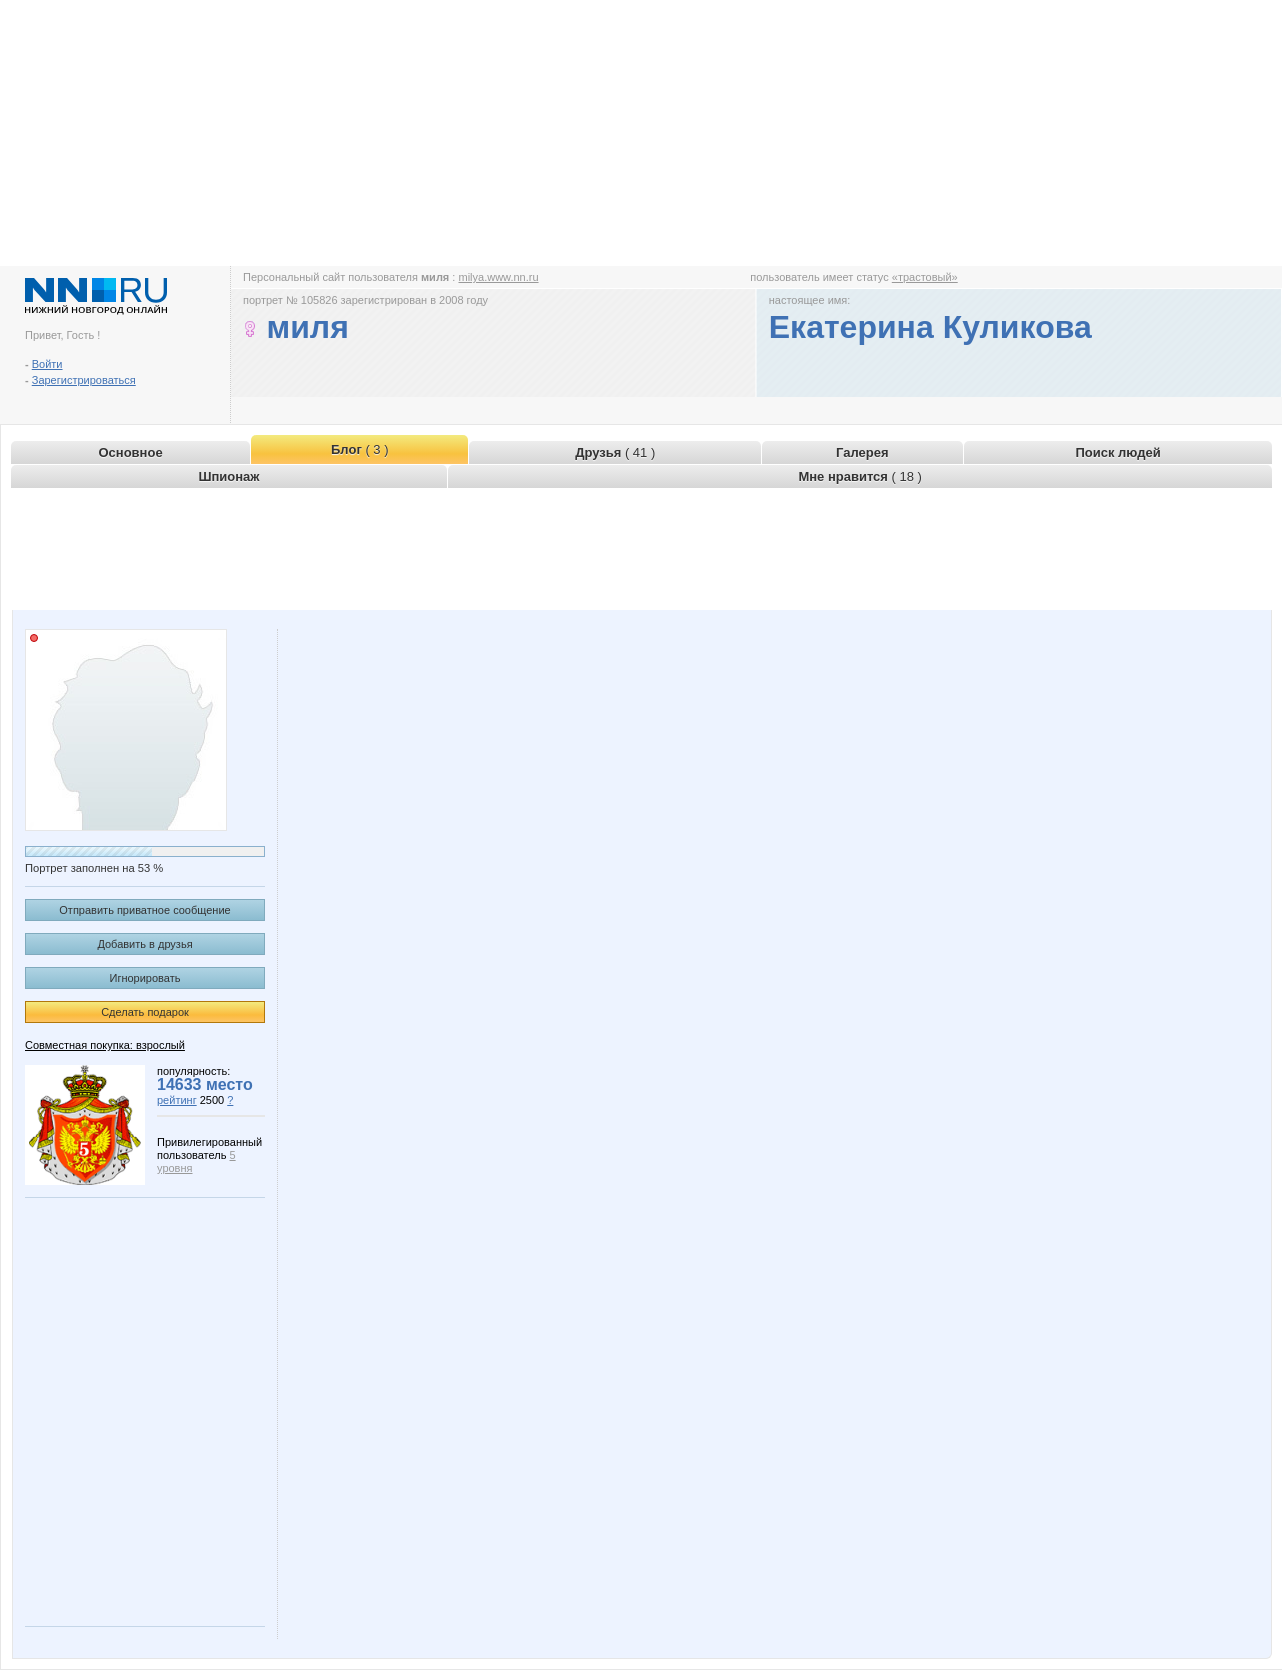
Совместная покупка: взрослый (105, 1045)
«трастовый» (925, 277)
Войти (47, 364)
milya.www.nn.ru (498, 277)
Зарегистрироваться (84, 380)
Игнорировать (145, 978)
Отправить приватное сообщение (144, 910)
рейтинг (177, 1100)
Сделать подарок (145, 1012)
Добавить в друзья (144, 944)
